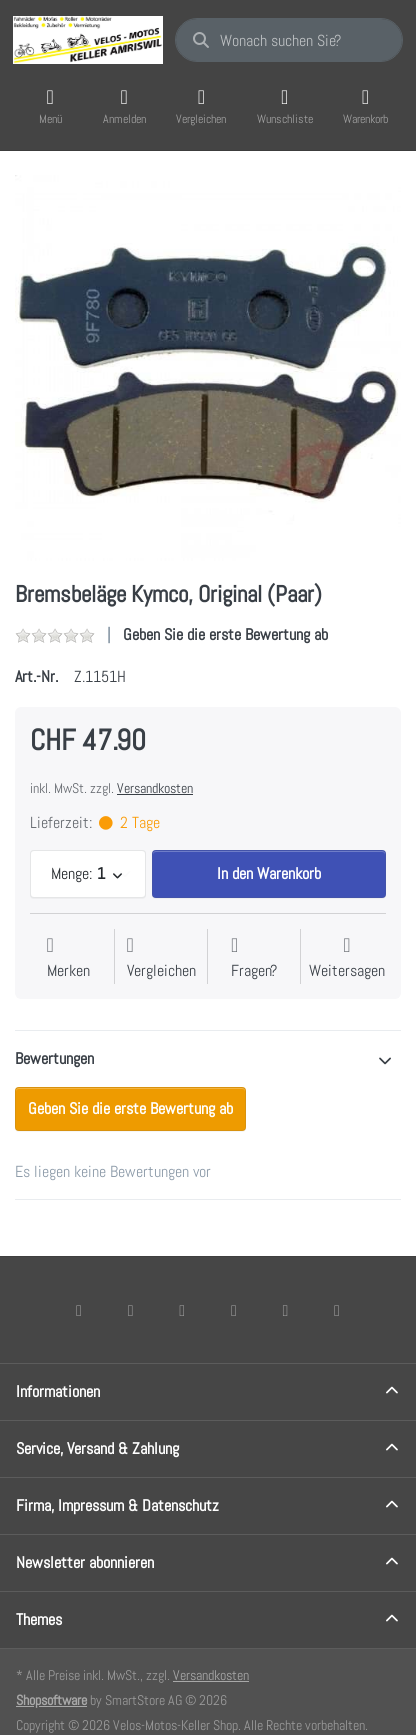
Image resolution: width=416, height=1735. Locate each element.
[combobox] (289, 40)
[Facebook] (79, 1310)
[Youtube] (286, 1310)
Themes (39, 1619)
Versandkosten (155, 788)
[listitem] (208, 368)
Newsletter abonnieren (85, 1562)
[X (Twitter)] (131, 1310)
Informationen (58, 1391)
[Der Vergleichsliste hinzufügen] (161, 958)
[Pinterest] (337, 1310)
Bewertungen (54, 1058)
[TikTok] (234, 1310)
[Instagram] (182, 1310)
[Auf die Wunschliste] (68, 958)
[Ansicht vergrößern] (208, 368)
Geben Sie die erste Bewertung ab (225, 634)
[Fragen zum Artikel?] (254, 958)
